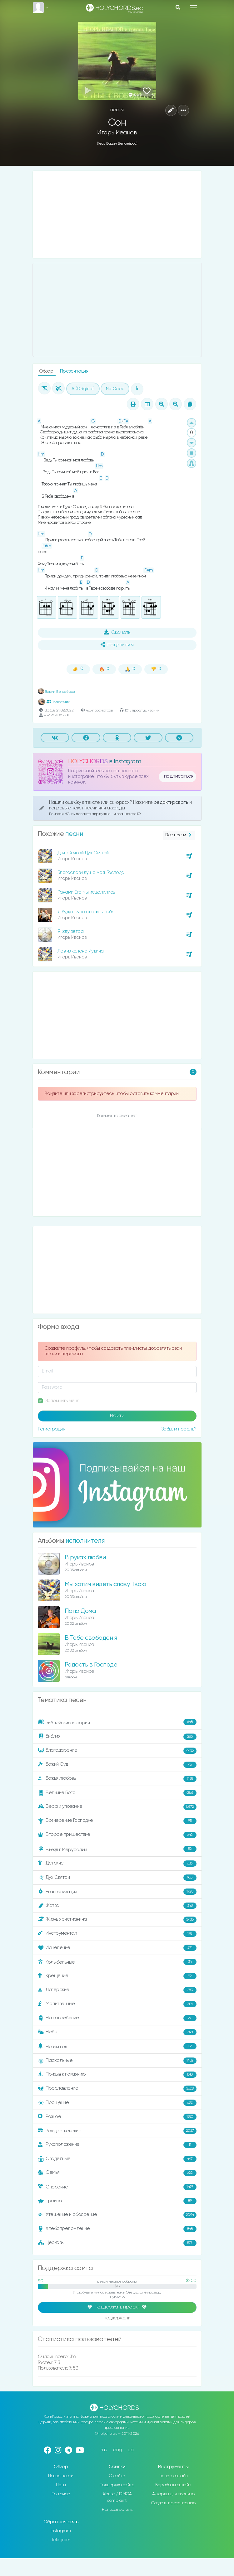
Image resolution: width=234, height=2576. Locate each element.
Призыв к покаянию (117, 2075)
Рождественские (117, 2131)
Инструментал (117, 1934)
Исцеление (117, 1948)
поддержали (117, 2318)
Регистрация (51, 1429)
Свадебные (117, 2159)
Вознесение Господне (117, 1821)
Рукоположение (117, 2145)
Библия (117, 1737)
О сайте (117, 2476)
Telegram (61, 2540)
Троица (117, 2201)
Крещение (117, 1976)
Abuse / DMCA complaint (117, 2497)
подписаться (178, 776)
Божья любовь (117, 1779)
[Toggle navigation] (194, 7)
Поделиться (117, 645)
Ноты (61, 2485)
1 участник (58, 702)
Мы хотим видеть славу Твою (105, 1584)
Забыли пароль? (179, 1429)
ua (130, 2450)
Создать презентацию (173, 2503)
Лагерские (117, 1990)
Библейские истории (117, 1722)
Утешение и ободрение (117, 2215)
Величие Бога (117, 1793)
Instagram (61, 2531)
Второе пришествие (117, 1835)
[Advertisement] (117, 214)
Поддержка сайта (117, 2485)
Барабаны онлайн (173, 2485)
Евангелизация (117, 1892)
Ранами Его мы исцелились (86, 892)
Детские (117, 1863)
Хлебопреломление (117, 2229)
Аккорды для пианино (173, 2494)
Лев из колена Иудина (80, 951)
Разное (117, 2117)
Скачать (117, 632)
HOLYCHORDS (88, 761)
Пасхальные (117, 2060)
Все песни (178, 835)
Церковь (117, 2243)
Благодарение (117, 1751)
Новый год (117, 2046)
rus (104, 2450)
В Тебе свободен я (91, 1638)
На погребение (117, 2018)
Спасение (117, 2187)
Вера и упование (117, 1807)
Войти (117, 1415)
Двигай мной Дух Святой (83, 853)
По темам (61, 2494)
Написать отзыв (117, 2509)
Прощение (117, 2103)
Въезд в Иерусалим (117, 1849)
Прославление (117, 2089)
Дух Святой (117, 1877)
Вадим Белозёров (56, 692)
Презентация (74, 371)
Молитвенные (117, 2004)
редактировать (171, 802)
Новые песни (60, 2476)
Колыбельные (117, 1962)
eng (117, 2450)
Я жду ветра (70, 931)
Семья (117, 2173)
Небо (117, 2032)
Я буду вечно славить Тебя (85, 911)
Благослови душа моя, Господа (90, 872)
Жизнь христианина (117, 1920)
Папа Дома (80, 1611)
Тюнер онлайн (173, 2476)
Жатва (117, 1906)
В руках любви (85, 1557)
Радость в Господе (91, 1665)
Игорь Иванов (117, 132)
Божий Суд (117, 1765)
